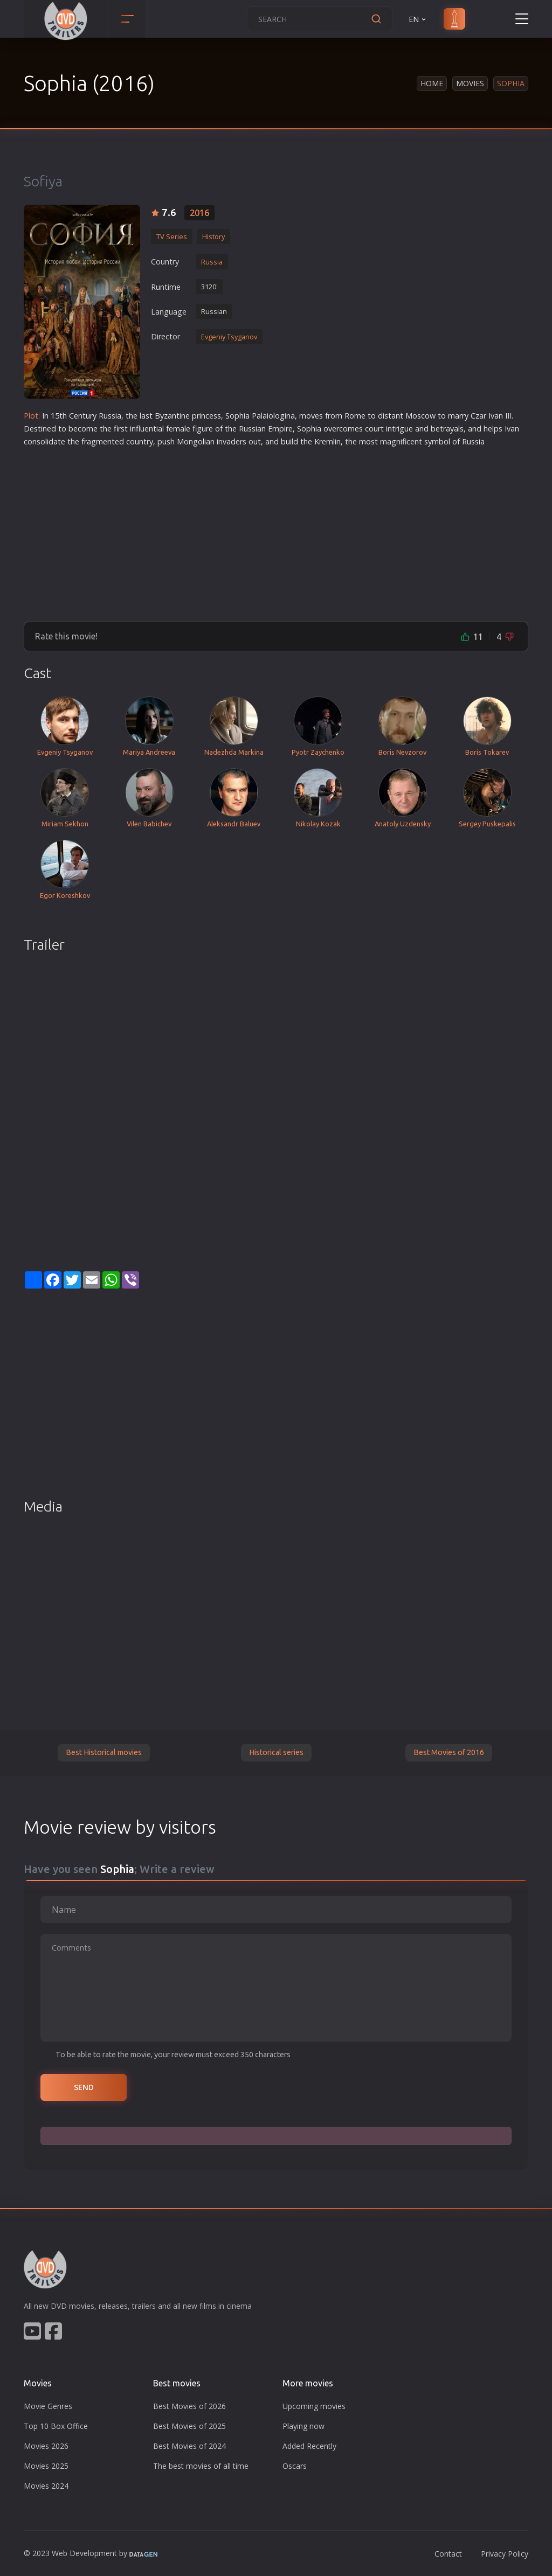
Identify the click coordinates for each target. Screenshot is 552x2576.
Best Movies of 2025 (189, 2426)
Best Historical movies (104, 1752)
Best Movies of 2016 (448, 1752)
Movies (470, 83)
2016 (199, 213)
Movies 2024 (46, 2486)
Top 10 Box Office (56, 2426)
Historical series (276, 1752)
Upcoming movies (314, 2406)
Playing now (303, 2426)
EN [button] (418, 19)
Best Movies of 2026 (189, 2406)
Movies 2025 (46, 2466)
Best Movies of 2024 (189, 2446)
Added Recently (309, 2446)
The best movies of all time (201, 2466)
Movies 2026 (46, 2446)
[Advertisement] (276, 530)
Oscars (294, 2466)
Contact (448, 2554)
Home (431, 83)
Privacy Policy (504, 2554)
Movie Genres (48, 2406)
